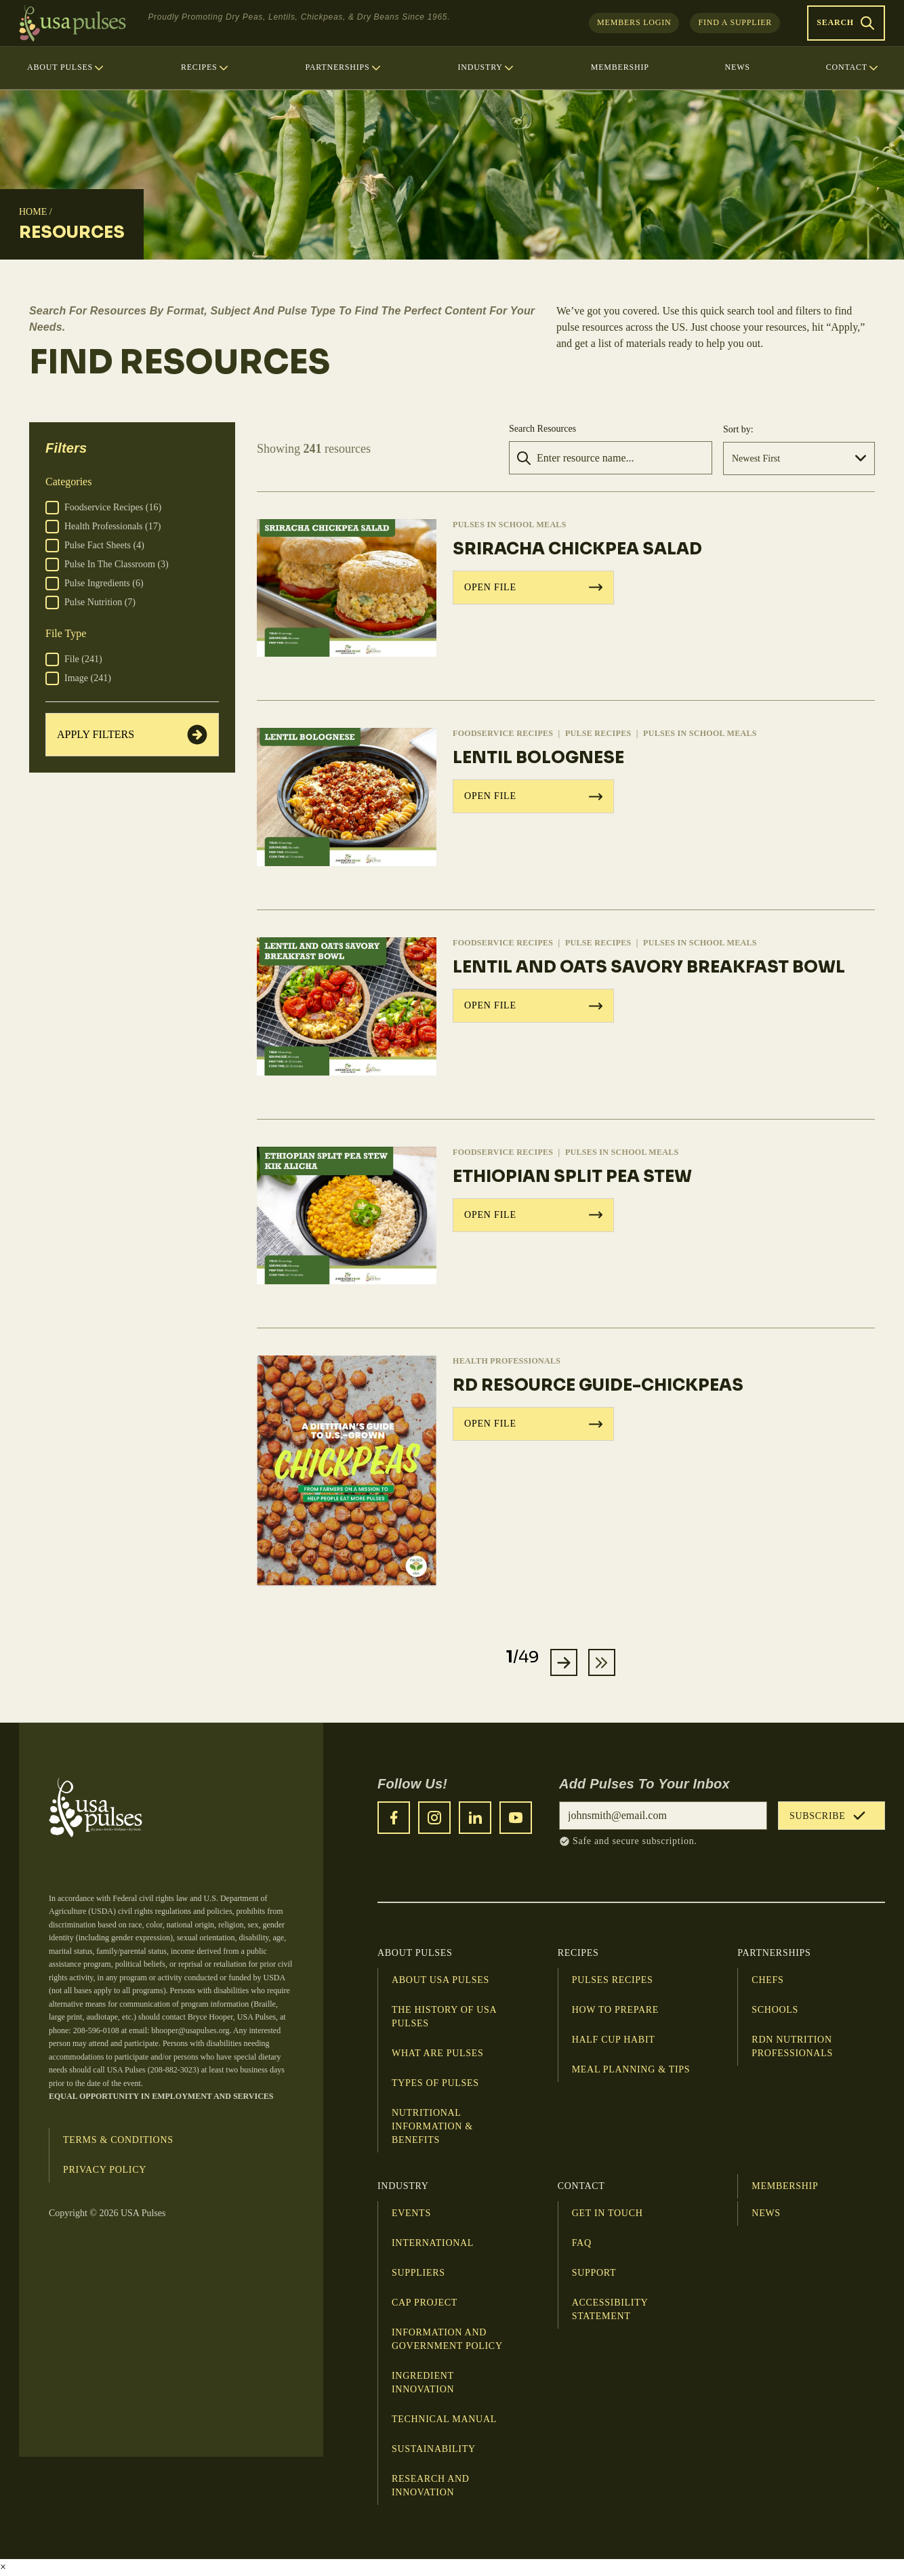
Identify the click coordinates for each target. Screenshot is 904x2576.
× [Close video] (3, 2567)
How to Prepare (615, 2010)
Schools (775, 2010)
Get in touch (607, 2214)
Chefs (767, 1981)
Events (411, 2214)
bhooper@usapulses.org (190, 2031)
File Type (65, 633)
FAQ (582, 2243)
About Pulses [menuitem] (66, 68)
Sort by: (738, 429)
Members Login (634, 22)
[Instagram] (434, 1818)
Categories (68, 481)
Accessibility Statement (610, 2310)
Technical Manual (444, 2420)
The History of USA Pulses (444, 2017)
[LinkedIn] (475, 1818)
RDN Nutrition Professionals (792, 2047)
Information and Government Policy (447, 2340)
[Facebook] (393, 1818)
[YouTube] (515, 1818)
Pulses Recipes (612, 1981)
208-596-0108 (96, 2031)
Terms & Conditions (118, 2140)
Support (594, 2273)
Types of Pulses (435, 2084)
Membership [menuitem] (620, 67)
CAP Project (424, 2303)
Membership (785, 2187)
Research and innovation (431, 2486)
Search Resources (542, 429)
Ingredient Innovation (423, 2383)
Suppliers (418, 2273)
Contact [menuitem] (853, 68)
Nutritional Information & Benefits (432, 2127)
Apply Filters (132, 734)
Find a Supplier (735, 22)
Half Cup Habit (613, 2040)
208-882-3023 (173, 2070)
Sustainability (434, 2450)
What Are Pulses (437, 2054)
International (433, 2243)
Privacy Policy (104, 2170)
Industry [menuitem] (485, 68)
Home (33, 212)
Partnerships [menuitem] (343, 68)
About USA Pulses (440, 1981)
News (766, 2214)
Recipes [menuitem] (205, 68)
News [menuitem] (737, 67)
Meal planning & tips (631, 2070)
